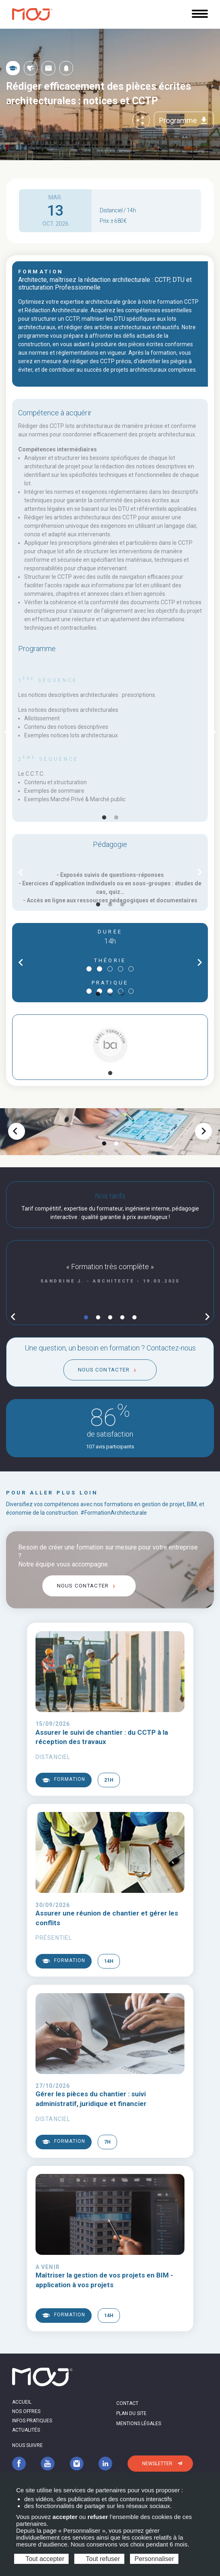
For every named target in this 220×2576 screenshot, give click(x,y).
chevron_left (15, 1131)
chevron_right (200, 872)
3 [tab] (122, 905)
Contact (127, 2403)
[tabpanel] (110, 732)
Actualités (26, 2430)
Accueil (21, 2402)
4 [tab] (122, 1318)
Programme (184, 120)
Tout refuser (99, 2558)
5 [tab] (134, 1318)
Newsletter (157, 2463)
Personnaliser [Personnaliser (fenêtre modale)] (154, 2558)
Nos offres (26, 2411)
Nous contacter (104, 1370)
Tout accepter (41, 2558)
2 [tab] (116, 818)
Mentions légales (138, 2423)
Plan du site (131, 2413)
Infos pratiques (32, 2421)
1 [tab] (104, 818)
